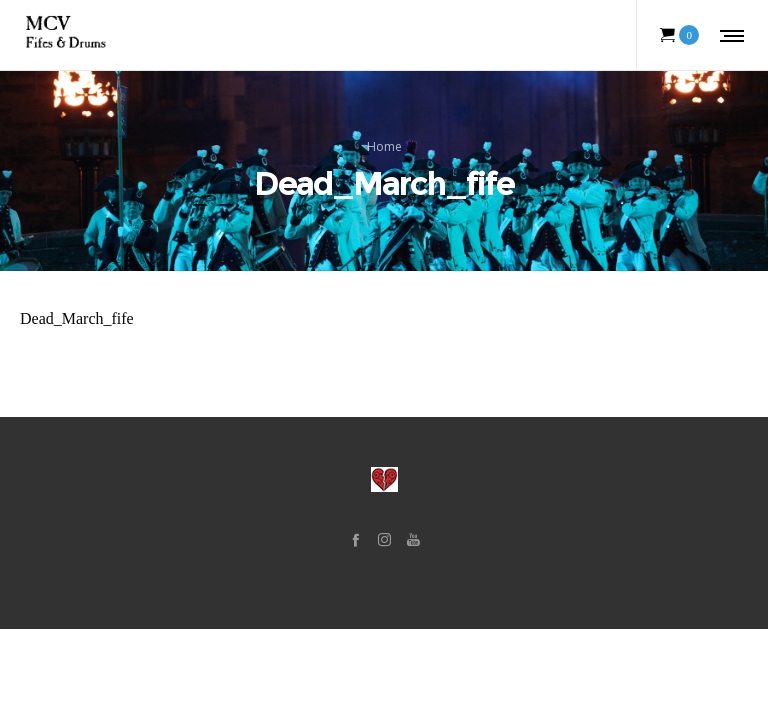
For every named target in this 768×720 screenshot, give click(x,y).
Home (384, 146)
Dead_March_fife (77, 318)
